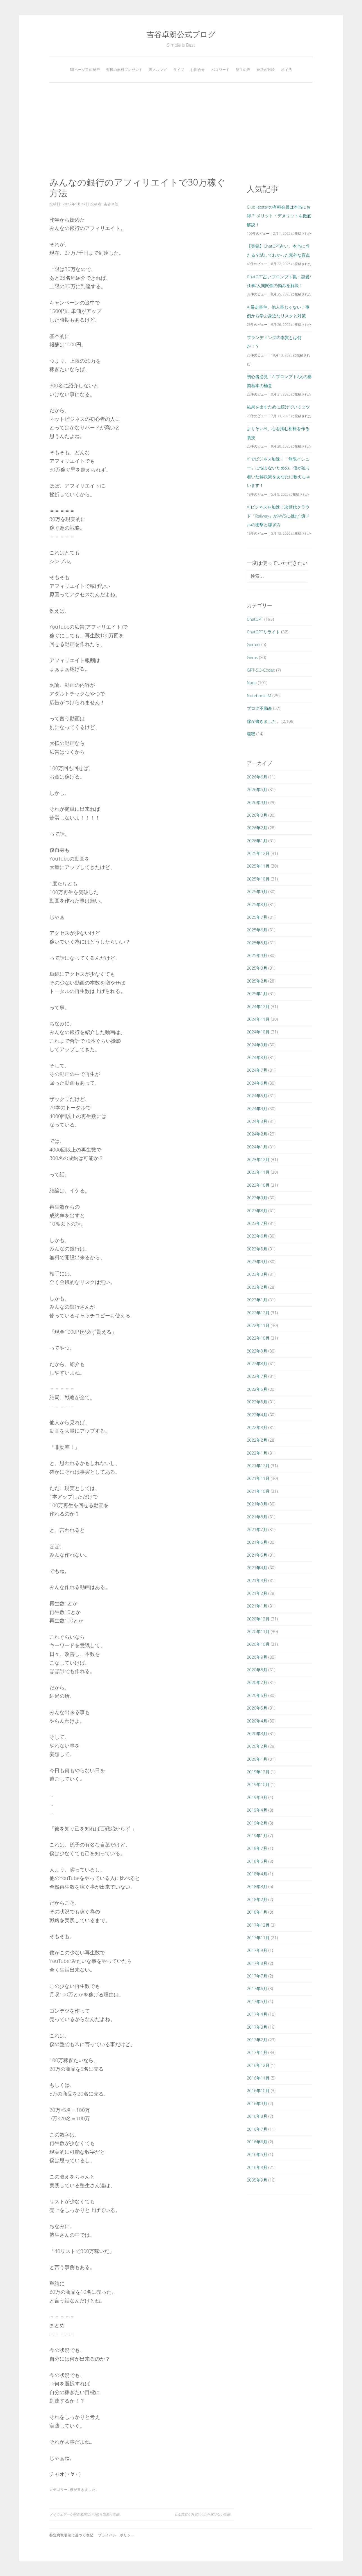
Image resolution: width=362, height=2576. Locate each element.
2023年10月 (258, 1185)
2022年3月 (257, 1427)
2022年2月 (257, 1440)
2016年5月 (257, 2154)
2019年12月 (258, 1771)
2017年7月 (257, 1976)
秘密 (251, 734)
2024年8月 (257, 1057)
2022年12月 (258, 1312)
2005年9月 (257, 2180)
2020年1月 (257, 1759)
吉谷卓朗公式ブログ (181, 34)
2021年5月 (257, 1555)
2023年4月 (257, 1261)
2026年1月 (257, 840)
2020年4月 (257, 1721)
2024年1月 (257, 1147)
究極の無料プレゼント (124, 69)
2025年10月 (258, 879)
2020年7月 (257, 1682)
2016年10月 (258, 2090)
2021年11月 (258, 1478)
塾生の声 (243, 69)
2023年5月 (257, 1249)
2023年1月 (257, 1299)
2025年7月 (257, 917)
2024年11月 (258, 1019)
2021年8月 (257, 1517)
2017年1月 (257, 2052)
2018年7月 (257, 1848)
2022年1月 (257, 1453)
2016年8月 (257, 2116)
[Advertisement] (181, 130)
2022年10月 (258, 1338)
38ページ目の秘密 (85, 69)
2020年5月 (257, 1708)
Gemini (253, 644)
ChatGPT (255, 619)
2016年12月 (258, 2065)
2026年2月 (257, 827)
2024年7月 (257, 1070)
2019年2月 (257, 1823)
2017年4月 (257, 2014)
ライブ (178, 69)
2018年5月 (257, 1861)
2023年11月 (258, 1172)
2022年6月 (257, 1389)
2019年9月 (257, 1797)
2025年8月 (257, 904)
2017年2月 (257, 2039)
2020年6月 (257, 1695)
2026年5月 (257, 789)
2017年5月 (257, 2001)
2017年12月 (258, 1925)
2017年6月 (257, 1988)
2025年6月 (257, 930)
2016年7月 (257, 2129)
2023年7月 (257, 1223)
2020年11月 (258, 1631)
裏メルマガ (158, 69)
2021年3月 (257, 1580)
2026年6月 (257, 777)
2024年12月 (258, 1006)
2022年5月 (257, 1402)
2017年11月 (258, 1937)
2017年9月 (257, 1950)
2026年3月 (257, 815)
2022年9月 (257, 1351)
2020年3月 (257, 1733)
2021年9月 (257, 1504)
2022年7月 (257, 1376)
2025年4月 (257, 955)
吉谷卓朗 (111, 204)
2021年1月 (257, 1606)
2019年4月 (257, 1810)
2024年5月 (257, 1095)
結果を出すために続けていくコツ (278, 407)
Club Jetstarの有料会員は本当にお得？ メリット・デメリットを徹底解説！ (279, 215)
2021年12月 (258, 1465)
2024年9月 (257, 1044)
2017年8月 (257, 1963)
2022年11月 (258, 1325)
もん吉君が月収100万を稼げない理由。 (204, 2514)
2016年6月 (257, 2141)
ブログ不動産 (259, 708)
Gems (252, 657)
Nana (252, 682)
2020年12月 (258, 1619)
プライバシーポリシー (116, 2535)
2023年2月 (257, 1287)
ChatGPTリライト (263, 632)
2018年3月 (257, 1886)
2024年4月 (257, 1108)
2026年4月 (257, 802)
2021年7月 (257, 1529)
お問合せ (197, 69)
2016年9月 (257, 2103)
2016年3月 (257, 2167)
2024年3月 (257, 1121)
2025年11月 (258, 866)
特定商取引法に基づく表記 (71, 2535)
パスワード (220, 69)
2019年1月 (257, 1835)
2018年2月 (257, 1899)
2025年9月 (257, 891)
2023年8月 (257, 1210)
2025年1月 (257, 993)
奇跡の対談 (266, 69)
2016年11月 (258, 2078)
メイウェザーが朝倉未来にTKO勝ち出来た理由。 (86, 2514)
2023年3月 (257, 1274)
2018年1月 (257, 1912)
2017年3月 (257, 2027)
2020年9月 (257, 1657)
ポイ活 (286, 69)
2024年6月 (257, 1083)
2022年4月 (257, 1414)
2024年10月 (258, 1032)
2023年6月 (257, 1236)
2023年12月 (258, 1159)
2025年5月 (257, 942)
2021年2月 (257, 1593)
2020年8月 (257, 1669)
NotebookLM (259, 695)
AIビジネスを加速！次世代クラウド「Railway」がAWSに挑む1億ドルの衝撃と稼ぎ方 (278, 515)
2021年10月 (258, 1491)
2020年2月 (257, 1746)
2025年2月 (257, 981)
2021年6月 (257, 1542)
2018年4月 (257, 1874)
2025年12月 (258, 853)
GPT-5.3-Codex (261, 670)
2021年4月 (257, 1567)
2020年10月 (258, 1644)
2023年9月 (257, 1197)
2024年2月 (257, 1134)
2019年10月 (258, 1784)
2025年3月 (257, 968)
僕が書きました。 (84, 2489)
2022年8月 (257, 1363)
